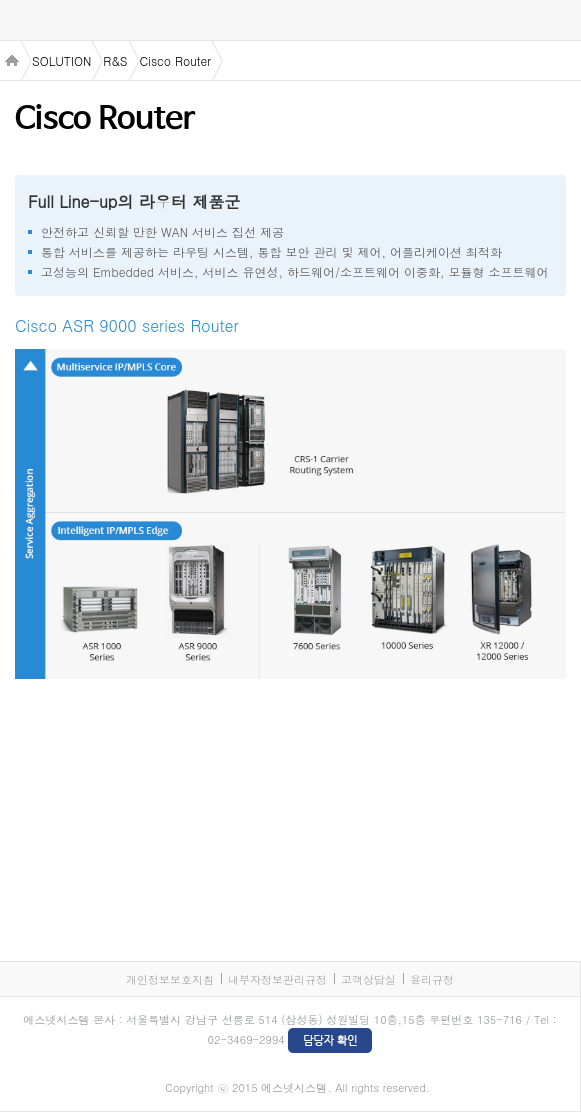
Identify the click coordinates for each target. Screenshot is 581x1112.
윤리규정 (432, 979)
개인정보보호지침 (170, 979)
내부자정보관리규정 (277, 979)
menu (20, 21)
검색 (561, 20)
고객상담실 (368, 979)
